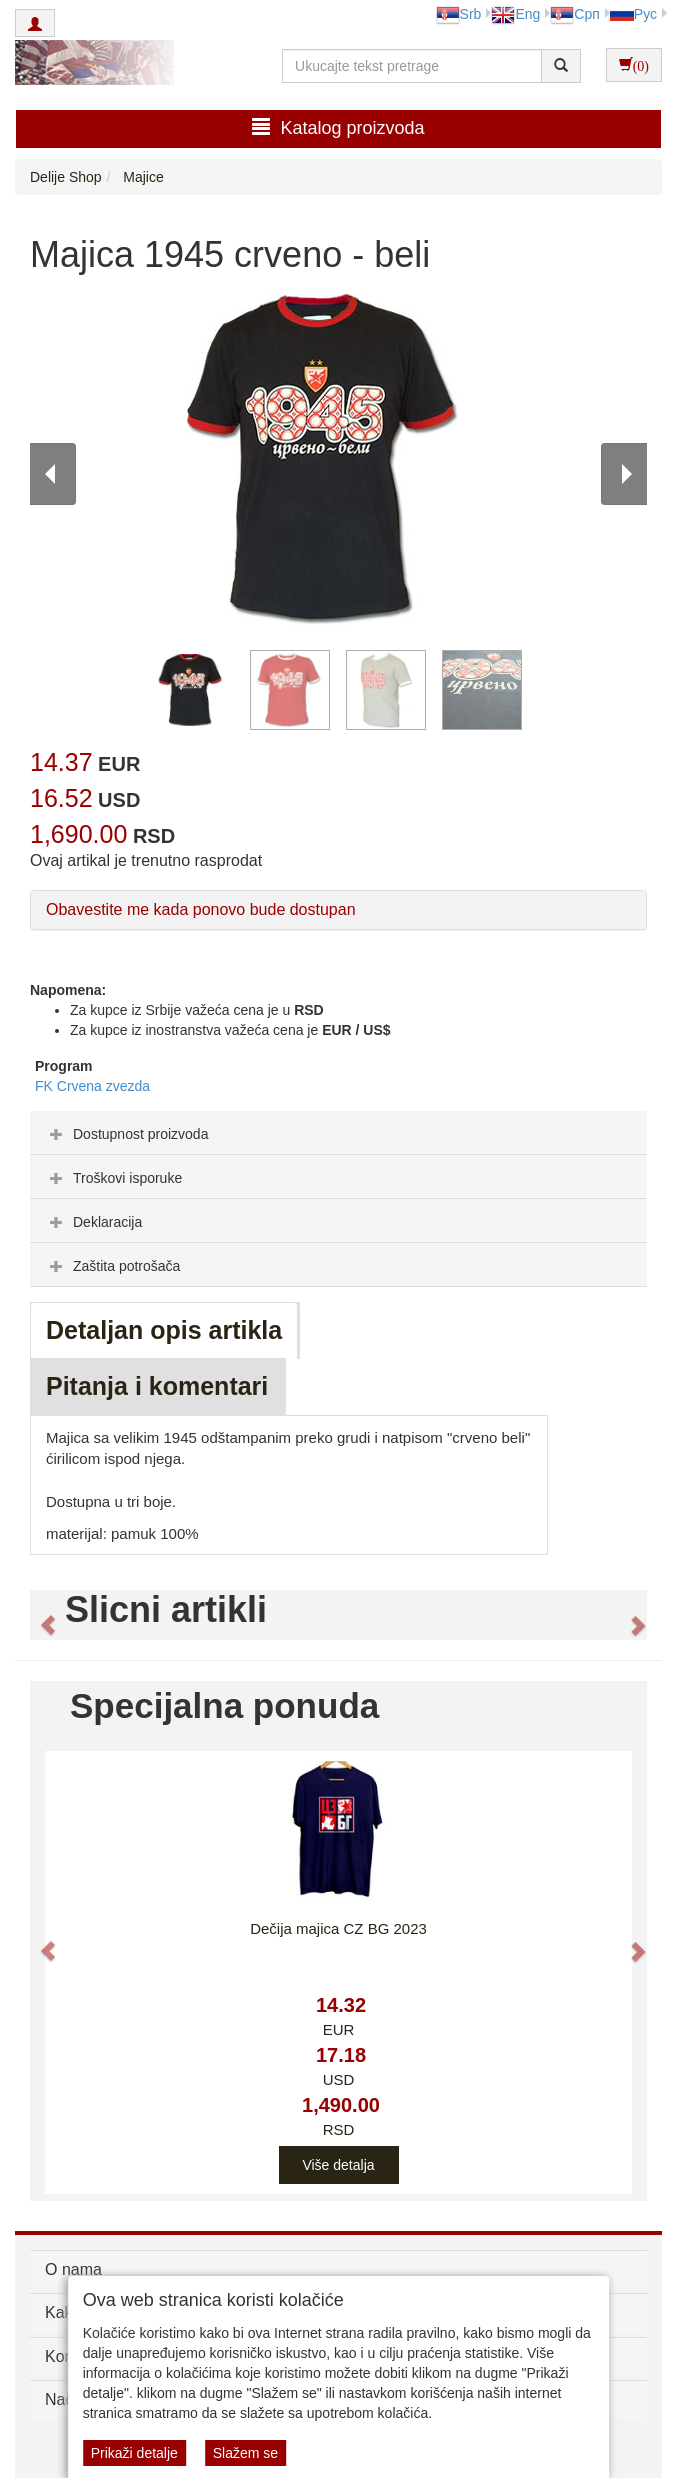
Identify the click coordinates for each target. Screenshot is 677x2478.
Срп (574, 14)
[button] (39, 1615)
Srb (459, 14)
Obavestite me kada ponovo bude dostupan (201, 909)
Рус (633, 14)
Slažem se (245, 2453)
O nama (73, 2269)
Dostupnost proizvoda (126, 1134)
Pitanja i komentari (157, 1386)
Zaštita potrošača (112, 1266)
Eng (515, 14)
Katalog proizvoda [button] (338, 127)
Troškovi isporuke (113, 1178)
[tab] (338, 1133)
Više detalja (338, 2165)
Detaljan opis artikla (164, 1330)
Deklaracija (93, 1222)
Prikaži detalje (134, 2453)
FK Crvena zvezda (92, 1086)
